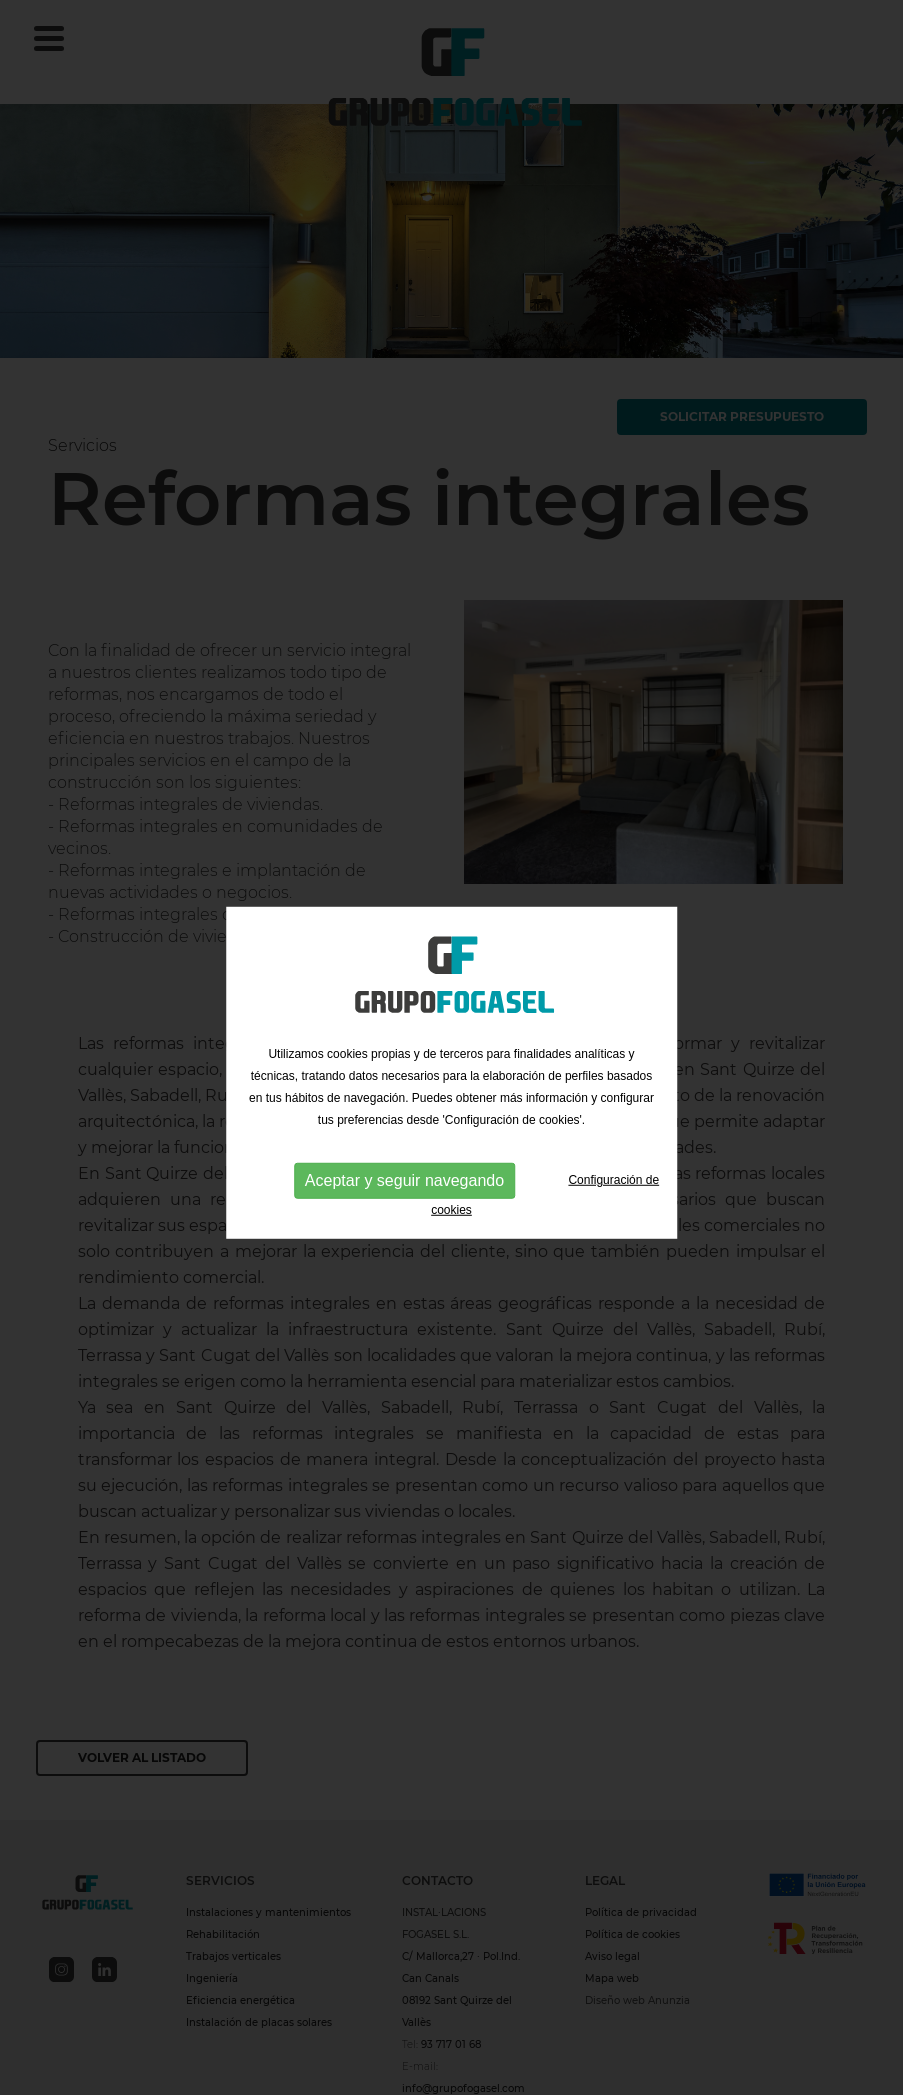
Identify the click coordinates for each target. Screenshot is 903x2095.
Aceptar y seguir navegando (404, 1187)
